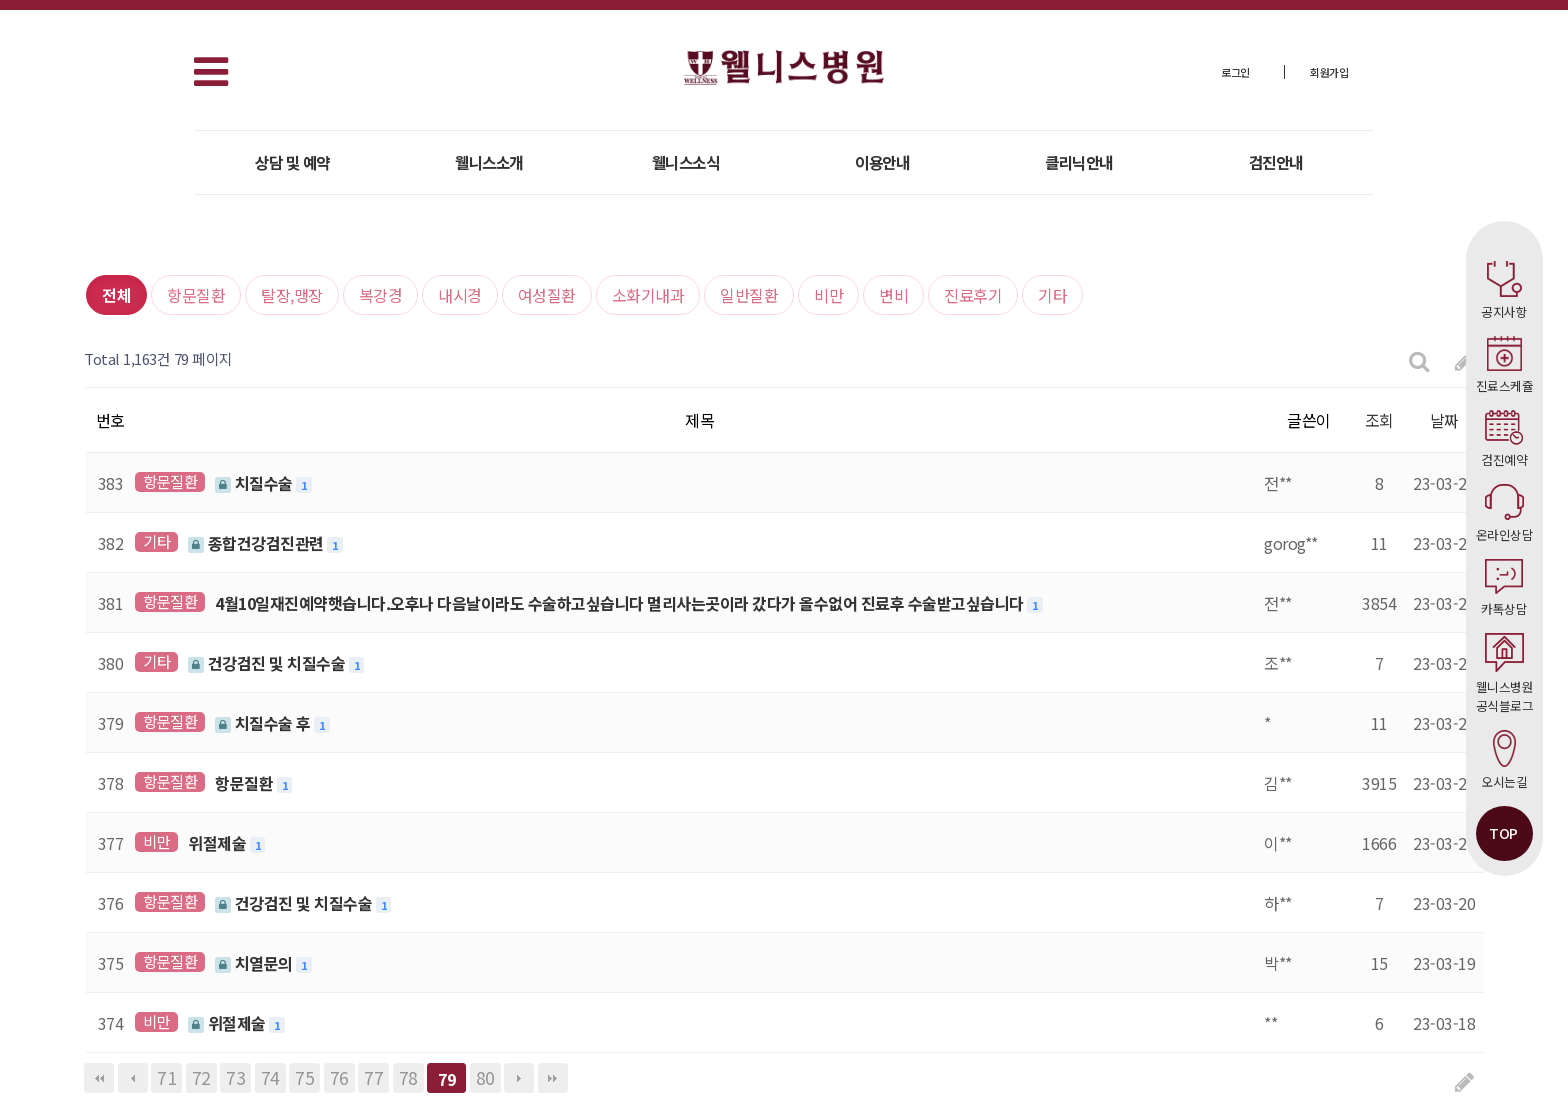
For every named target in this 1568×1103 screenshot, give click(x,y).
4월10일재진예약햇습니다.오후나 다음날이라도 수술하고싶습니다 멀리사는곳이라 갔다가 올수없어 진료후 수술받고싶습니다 (621, 603)
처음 (99, 1078)
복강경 (381, 295)
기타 (1052, 295)
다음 (519, 1078)
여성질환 (547, 295)
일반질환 (749, 295)
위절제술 (219, 843)
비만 (828, 295)
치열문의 (255, 963)
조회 (1379, 420)
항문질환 (196, 295)
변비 (893, 295)
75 (304, 1077)
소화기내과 (648, 295)
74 (270, 1077)
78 (408, 1077)
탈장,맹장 (292, 295)
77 (373, 1077)
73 (235, 1077)
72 (201, 1077)
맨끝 (553, 1078)
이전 (133, 1078)
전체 (116, 295)
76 (339, 1077)
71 (166, 1077)
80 (485, 1077)
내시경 (460, 295)
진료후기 (973, 295)
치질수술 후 (264, 723)
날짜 (1444, 420)
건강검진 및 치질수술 (268, 663)
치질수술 (255, 483)
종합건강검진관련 (257, 543)
